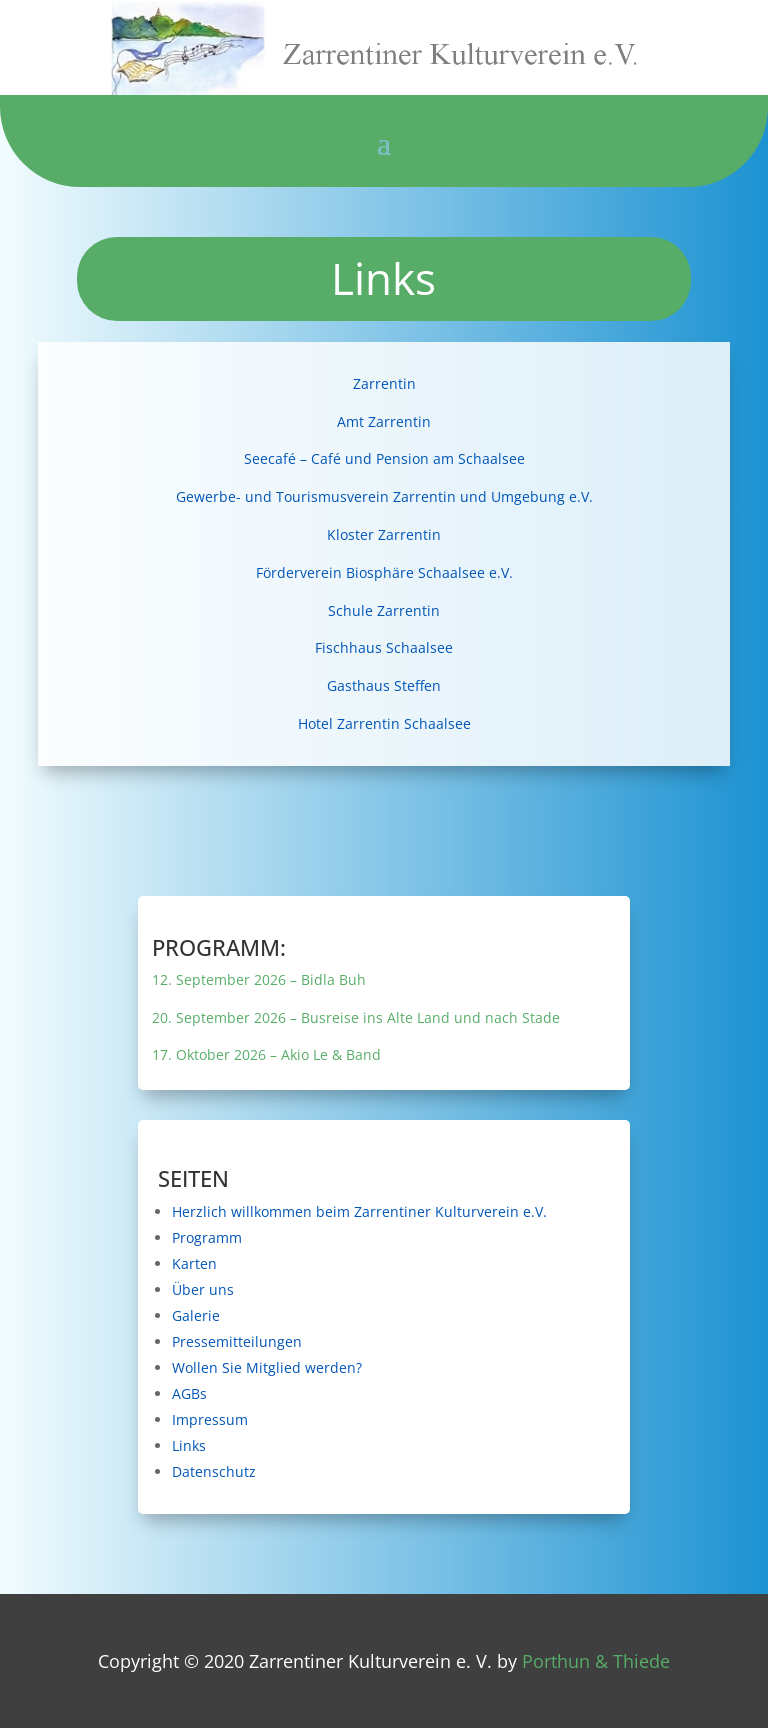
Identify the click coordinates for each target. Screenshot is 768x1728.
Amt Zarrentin (384, 421)
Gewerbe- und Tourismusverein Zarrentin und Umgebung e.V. (384, 496)
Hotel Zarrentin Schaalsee (384, 723)
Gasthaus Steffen (384, 685)
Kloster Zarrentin (384, 534)
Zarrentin (384, 383)
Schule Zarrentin (384, 610)
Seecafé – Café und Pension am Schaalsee (384, 458)
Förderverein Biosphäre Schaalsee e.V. (384, 572)
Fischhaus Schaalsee (384, 647)
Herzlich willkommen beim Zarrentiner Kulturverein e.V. (383, 1211)
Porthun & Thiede (596, 1661)
